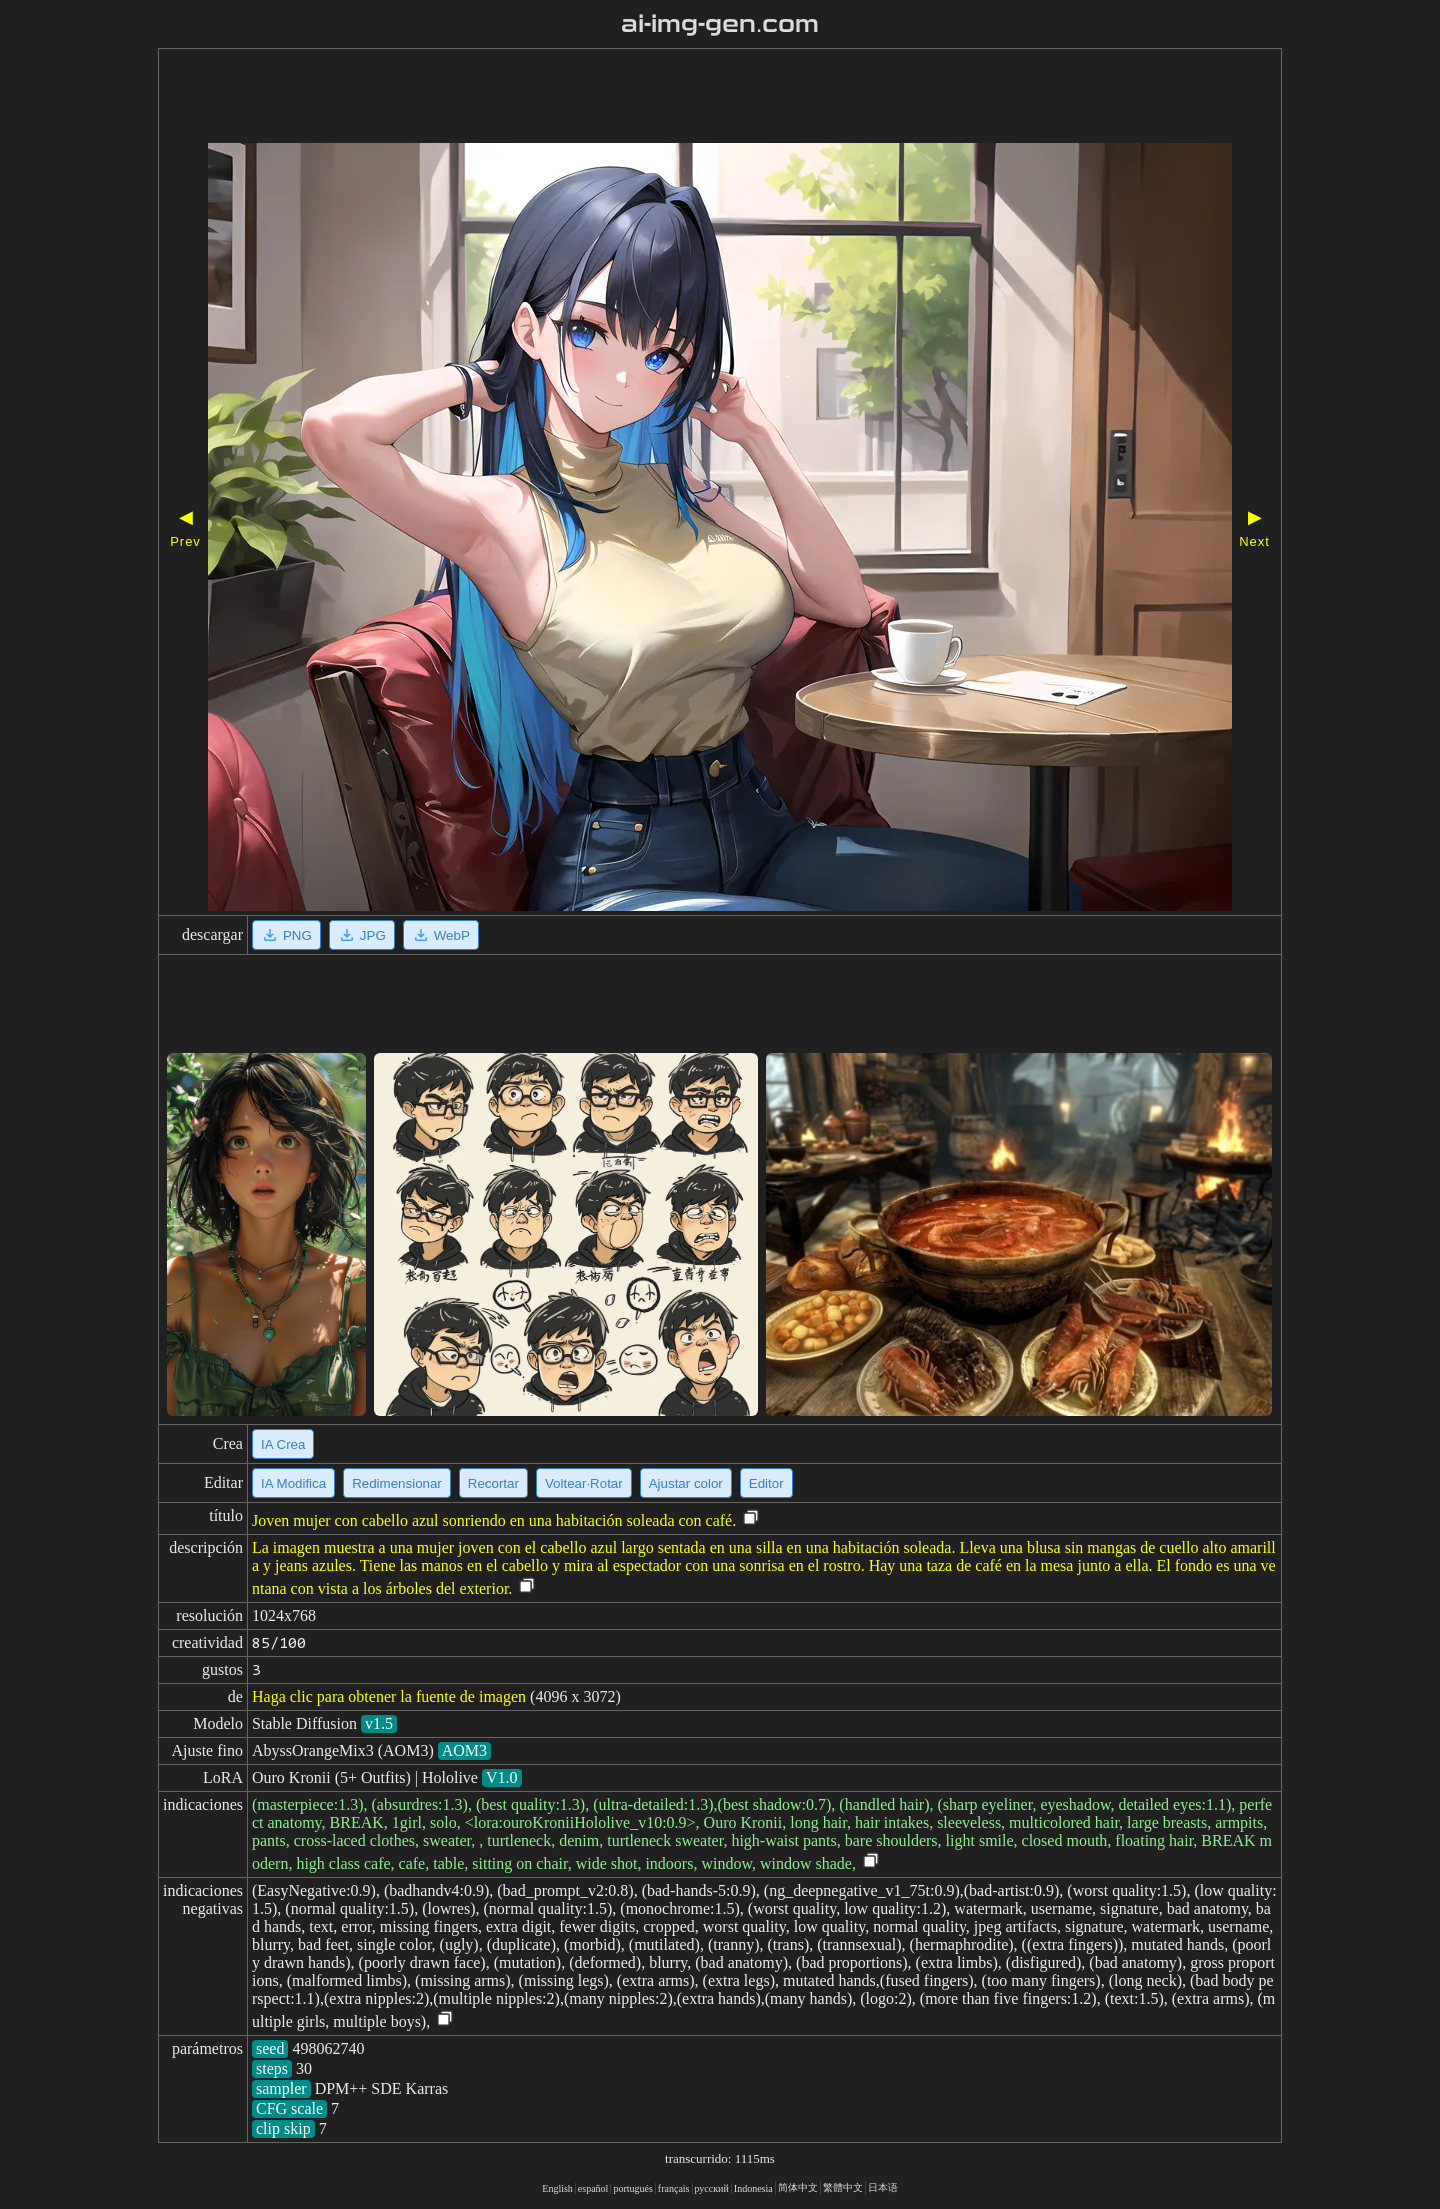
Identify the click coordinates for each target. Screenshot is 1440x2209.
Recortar (493, 1483)
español (593, 2188)
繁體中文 (843, 2187)
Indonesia (753, 2188)
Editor (766, 1483)
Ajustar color (686, 1483)
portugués (632, 2188)
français (674, 2188)
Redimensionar (397, 1483)
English (557, 2188)
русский (712, 2188)
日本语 (883, 2187)
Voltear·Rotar (584, 1483)
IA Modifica (293, 1483)
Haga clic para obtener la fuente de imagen (389, 1696)
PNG (286, 935)
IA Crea (283, 1444)
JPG (362, 935)
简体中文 (798, 2187)
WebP (441, 935)
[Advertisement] (663, 98)
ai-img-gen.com (720, 24)
